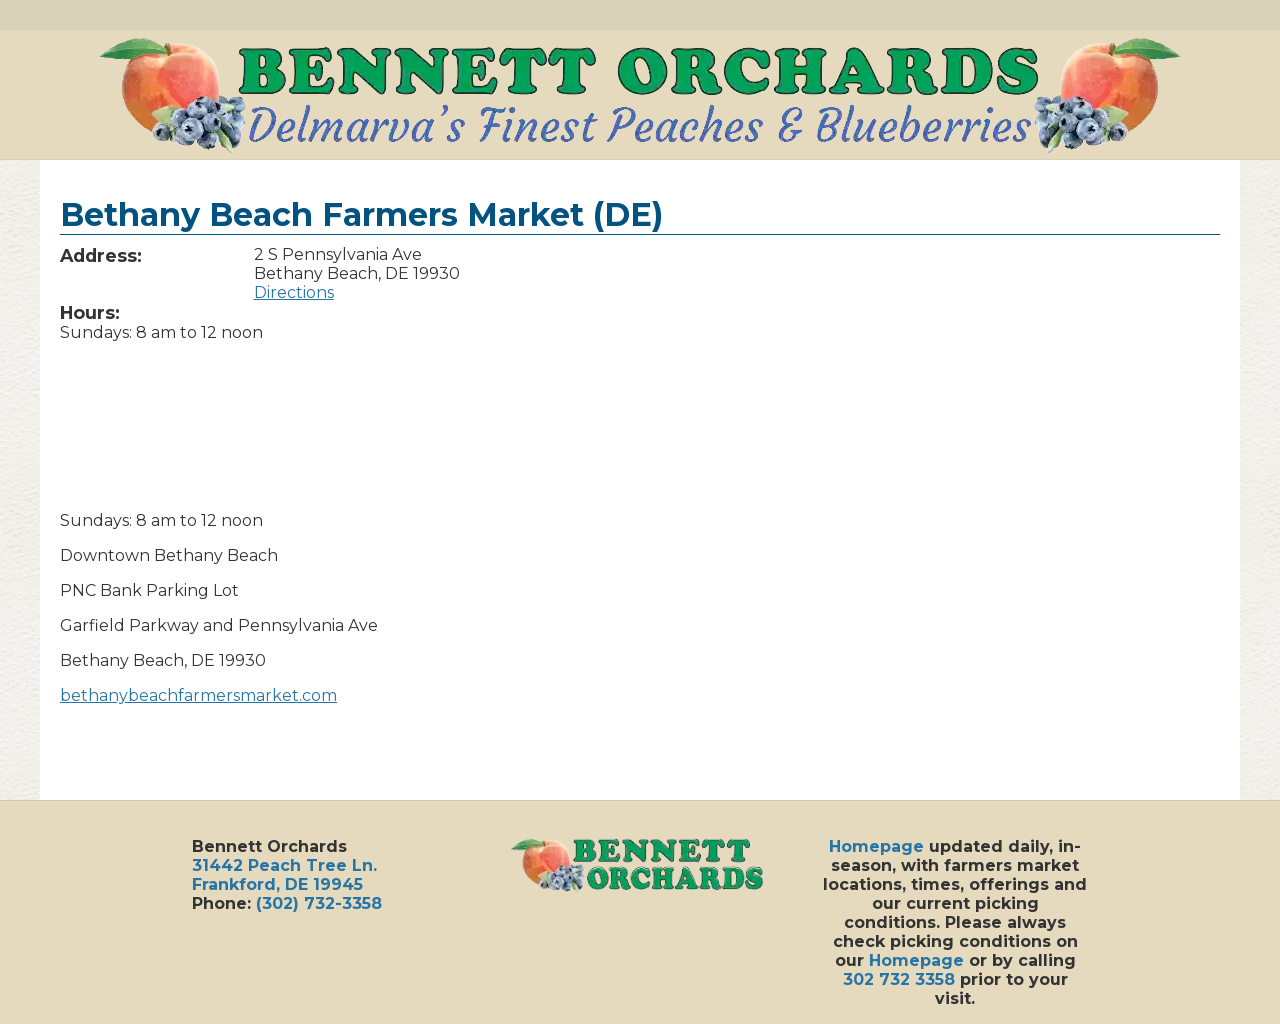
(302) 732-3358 (319, 903)
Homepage (876, 846)
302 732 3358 (899, 979)
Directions (294, 292)
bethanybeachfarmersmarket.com (198, 695)
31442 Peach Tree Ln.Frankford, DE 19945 (284, 875)
